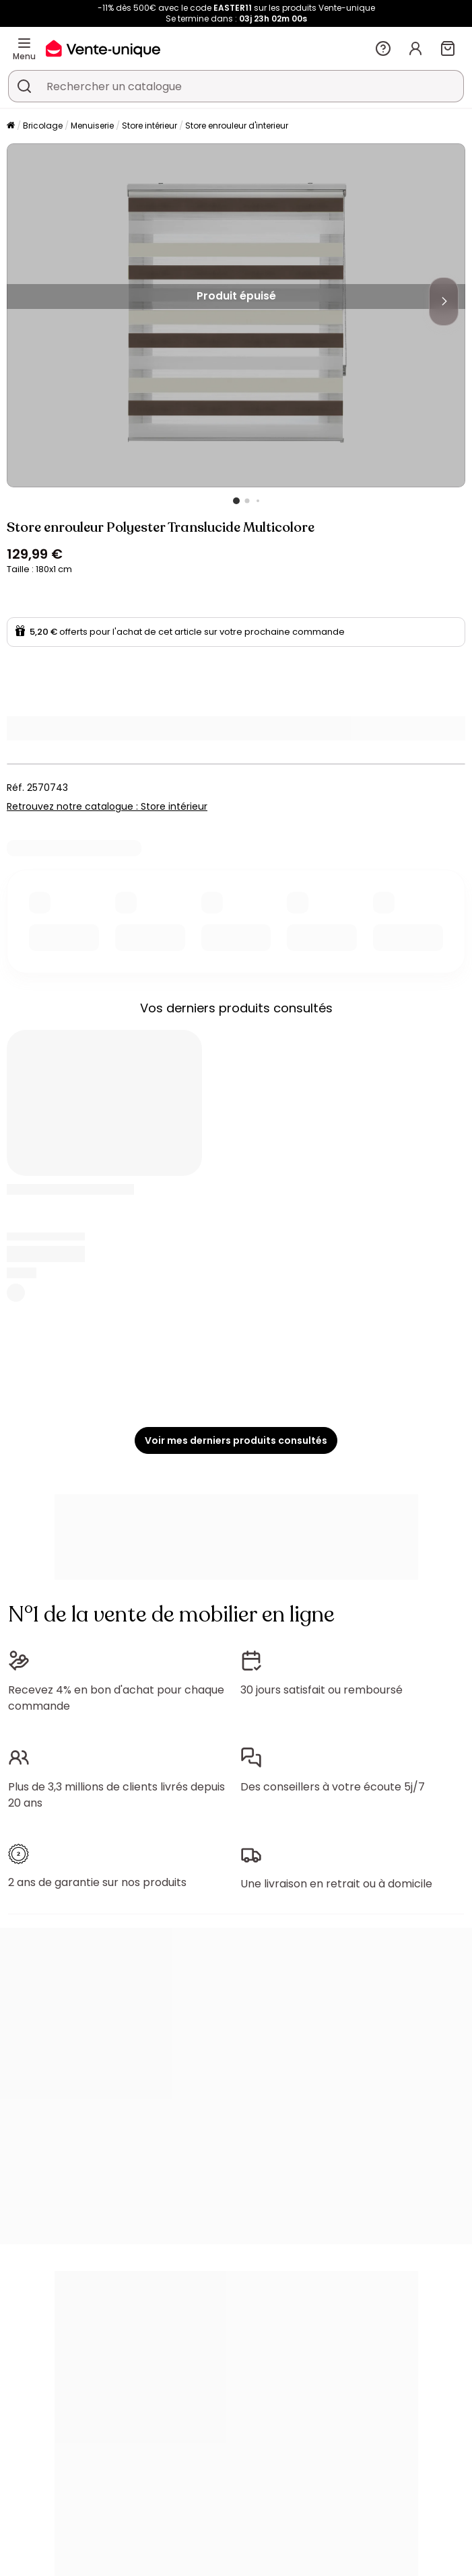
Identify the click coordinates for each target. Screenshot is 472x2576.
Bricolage (43, 125)
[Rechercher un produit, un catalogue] (24, 86)
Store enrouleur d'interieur (236, 125)
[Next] (444, 301)
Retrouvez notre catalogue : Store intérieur (107, 806)
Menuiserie (92, 125)
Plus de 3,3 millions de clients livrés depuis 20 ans (116, 1795)
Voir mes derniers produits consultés (236, 1440)
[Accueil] (11, 126)
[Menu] (24, 43)
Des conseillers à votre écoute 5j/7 (332, 1787)
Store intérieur (149, 125)
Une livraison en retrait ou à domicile (336, 1883)
